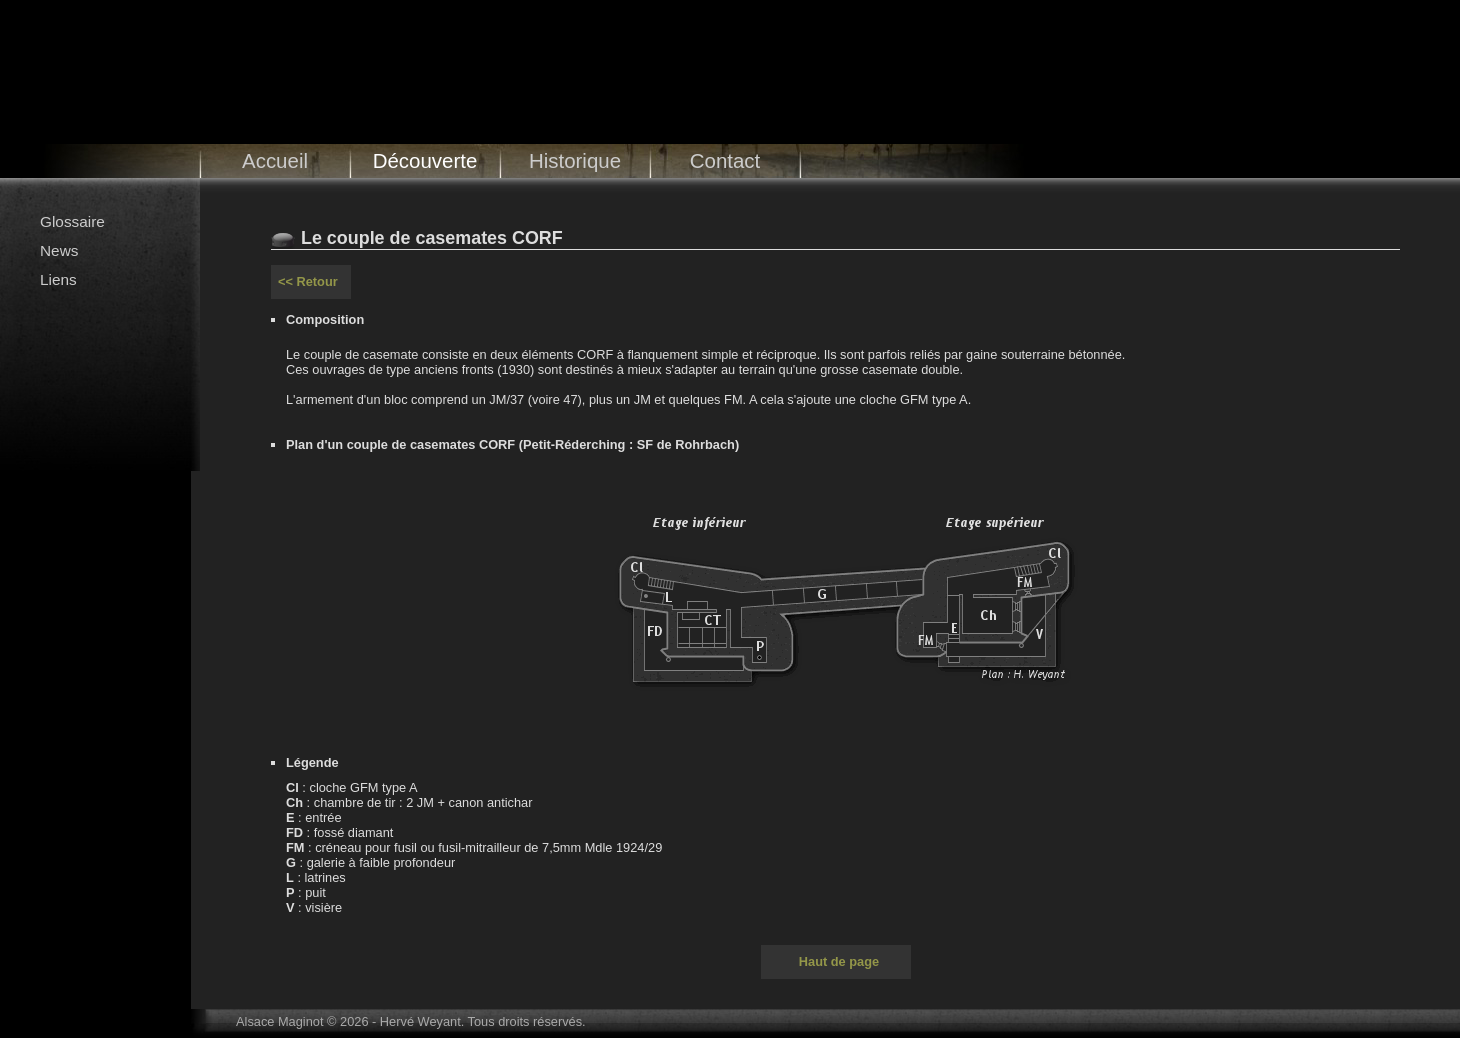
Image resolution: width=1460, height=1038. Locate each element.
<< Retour (308, 281)
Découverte (425, 160)
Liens (58, 279)
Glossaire (72, 221)
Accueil (275, 160)
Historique (575, 160)
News (59, 250)
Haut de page (839, 961)
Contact (725, 160)
